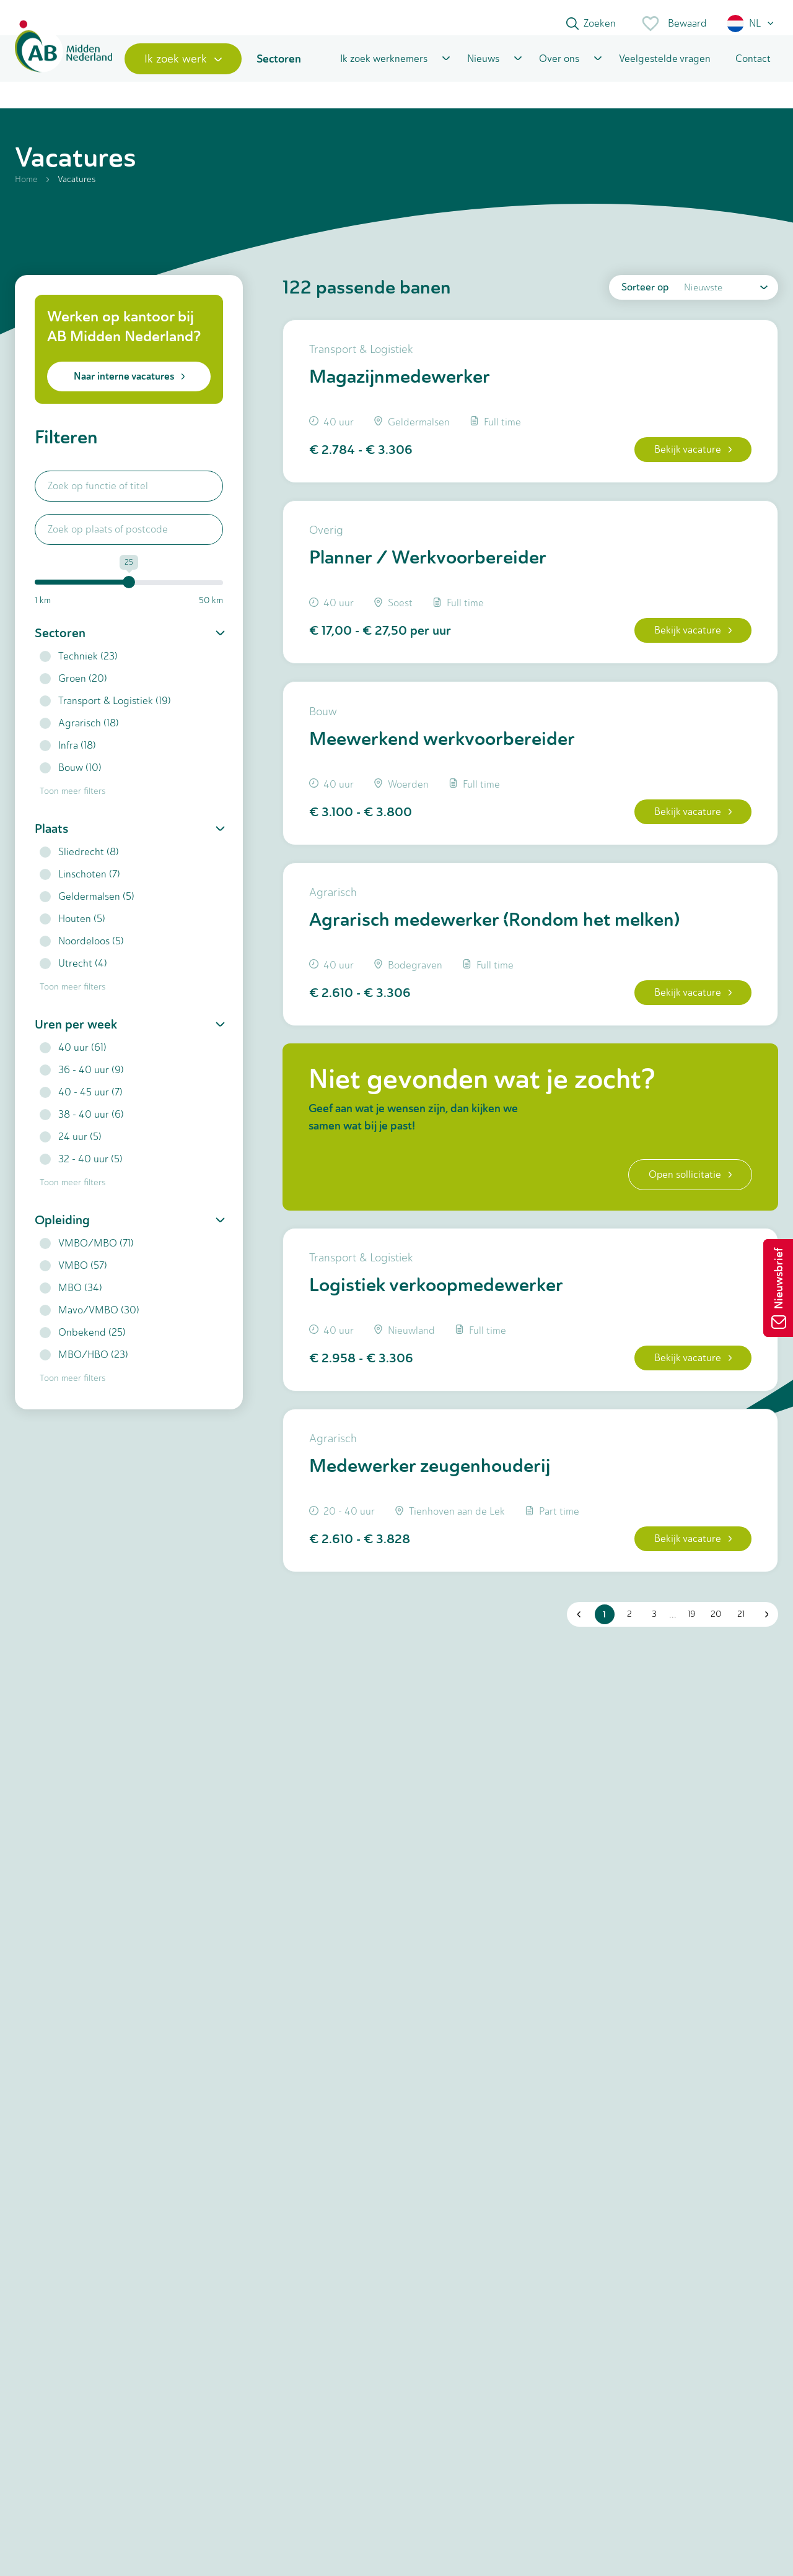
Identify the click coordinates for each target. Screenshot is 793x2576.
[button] (751, 23)
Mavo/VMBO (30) (89, 1324)
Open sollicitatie (686, 1205)
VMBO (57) (73, 1280)
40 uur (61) (73, 1062)
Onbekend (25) (83, 1346)
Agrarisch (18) (79, 737)
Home (26, 193)
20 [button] (714, 1653)
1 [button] (602, 1654)
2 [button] (626, 1653)
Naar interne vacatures (129, 390)
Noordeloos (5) (82, 955)
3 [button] (651, 1653)
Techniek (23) (79, 670)
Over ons (559, 70)
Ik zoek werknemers (383, 70)
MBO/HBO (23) (84, 1369)
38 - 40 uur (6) (82, 1128)
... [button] (670, 1654)
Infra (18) (68, 759)
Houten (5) (72, 933)
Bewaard (674, 23)
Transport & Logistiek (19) (105, 715)
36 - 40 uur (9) (82, 1084)
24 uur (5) (71, 1151)
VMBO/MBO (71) (87, 1257)
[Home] (69, 69)
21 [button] (738, 1653)
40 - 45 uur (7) (81, 1106)
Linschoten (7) (80, 888)
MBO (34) (71, 1302)
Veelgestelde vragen (665, 70)
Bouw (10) (71, 782)
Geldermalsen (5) (87, 910)
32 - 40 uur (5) (81, 1173)
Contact (753, 70)
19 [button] (689, 1653)
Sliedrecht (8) (79, 866)
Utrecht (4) (73, 977)
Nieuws (483, 70)
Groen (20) (73, 692)
